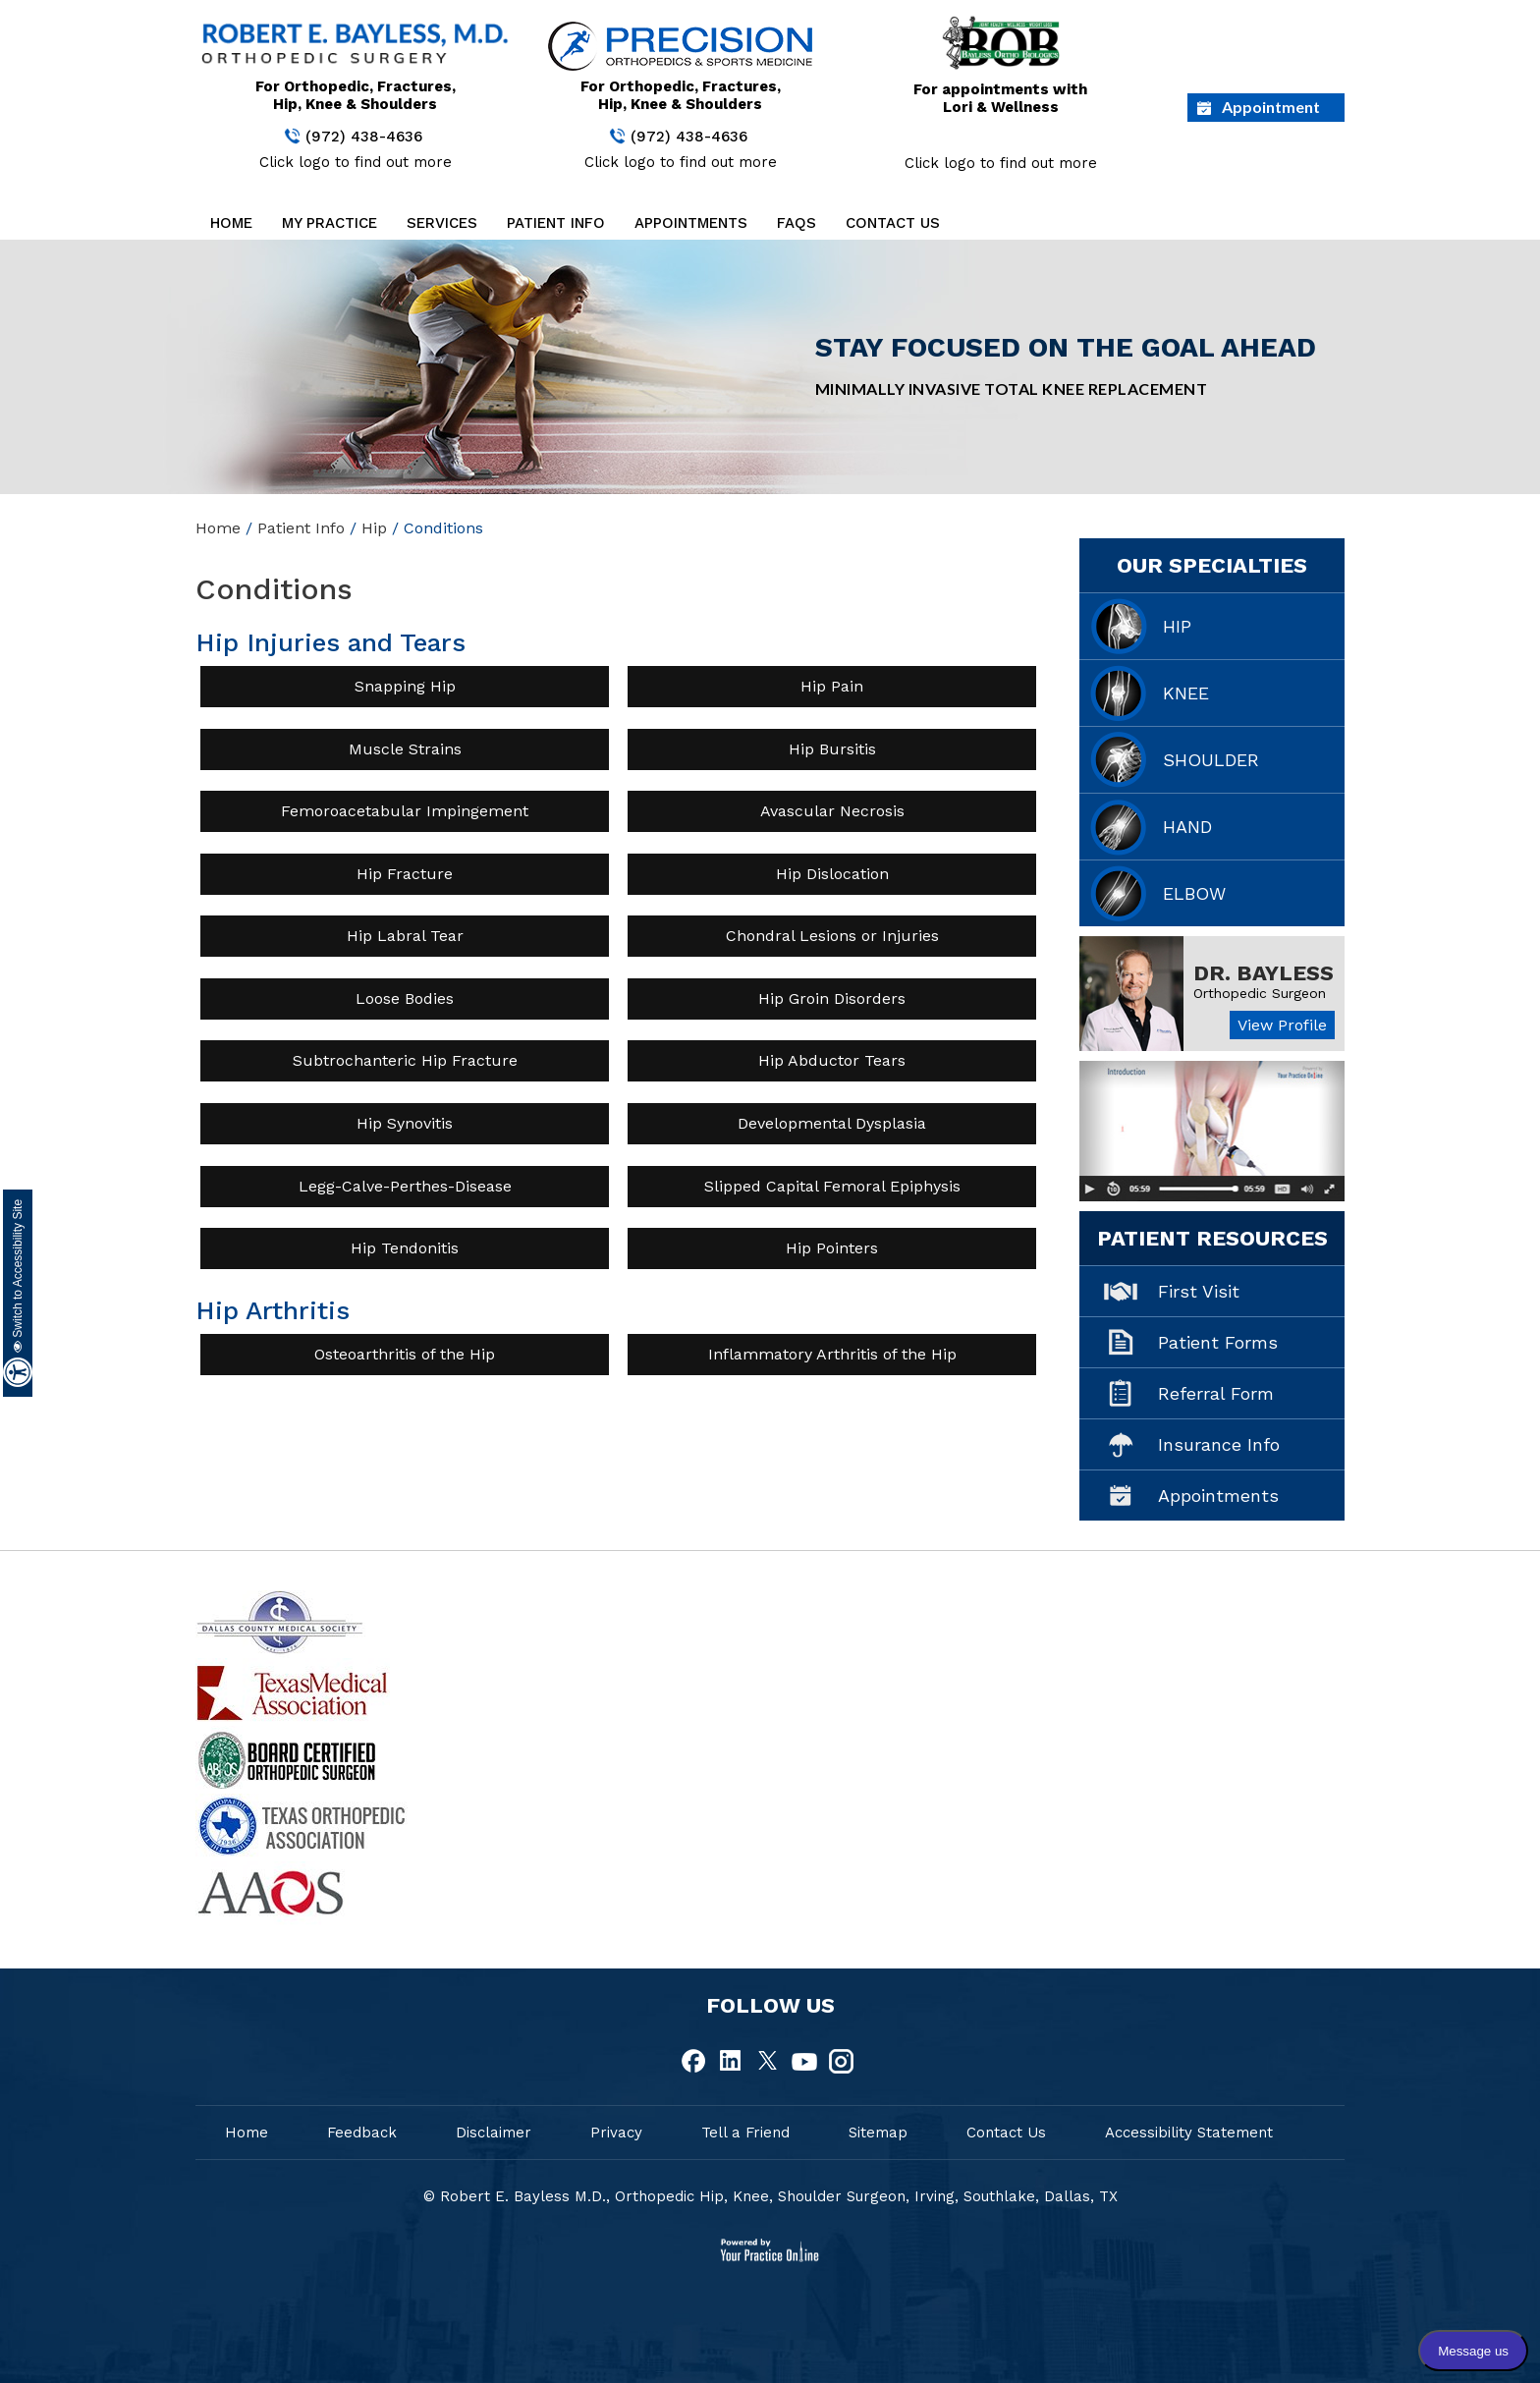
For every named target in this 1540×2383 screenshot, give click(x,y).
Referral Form (1216, 1393)
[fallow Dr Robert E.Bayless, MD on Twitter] (768, 2062)
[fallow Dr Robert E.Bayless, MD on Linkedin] (731, 2062)
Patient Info (556, 223)
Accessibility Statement (1189, 2132)
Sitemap (878, 2132)
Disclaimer (493, 2132)
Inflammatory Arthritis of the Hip (832, 1354)
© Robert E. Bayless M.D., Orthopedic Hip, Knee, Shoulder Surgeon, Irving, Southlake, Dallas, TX (770, 2196)
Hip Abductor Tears (832, 1060)
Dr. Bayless (1263, 973)
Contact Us (893, 223)
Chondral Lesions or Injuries (832, 935)
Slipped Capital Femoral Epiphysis (832, 1186)
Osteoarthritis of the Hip (404, 1354)
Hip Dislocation (832, 873)
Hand (1187, 826)
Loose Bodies (405, 998)
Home (231, 223)
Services (442, 223)
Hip (374, 528)
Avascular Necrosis (832, 811)
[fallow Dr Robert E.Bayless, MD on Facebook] (695, 2062)
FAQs (796, 223)
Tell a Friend (745, 2132)
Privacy (616, 2132)
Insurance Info (1219, 1444)
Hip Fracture (405, 873)
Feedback (362, 2132)
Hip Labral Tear (405, 935)
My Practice (329, 223)
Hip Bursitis (832, 749)
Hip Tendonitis (405, 1248)
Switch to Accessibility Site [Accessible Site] (18, 1276)
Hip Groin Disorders (832, 998)
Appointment (1271, 106)
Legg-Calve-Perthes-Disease (405, 1186)
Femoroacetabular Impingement (404, 811)
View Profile (1282, 1025)
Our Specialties (1212, 565)
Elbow (1194, 893)
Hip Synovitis (405, 1123)
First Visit (1198, 1291)
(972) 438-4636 (363, 136)
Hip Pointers (832, 1248)
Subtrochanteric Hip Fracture (405, 1060)
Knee (1186, 693)
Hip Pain (831, 686)
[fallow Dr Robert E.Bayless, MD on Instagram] (840, 2062)
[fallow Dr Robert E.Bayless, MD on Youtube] (804, 2062)
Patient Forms (1218, 1342)
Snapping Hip (405, 686)
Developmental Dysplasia (832, 1123)
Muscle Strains (405, 749)
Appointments (690, 223)
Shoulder (1211, 759)
